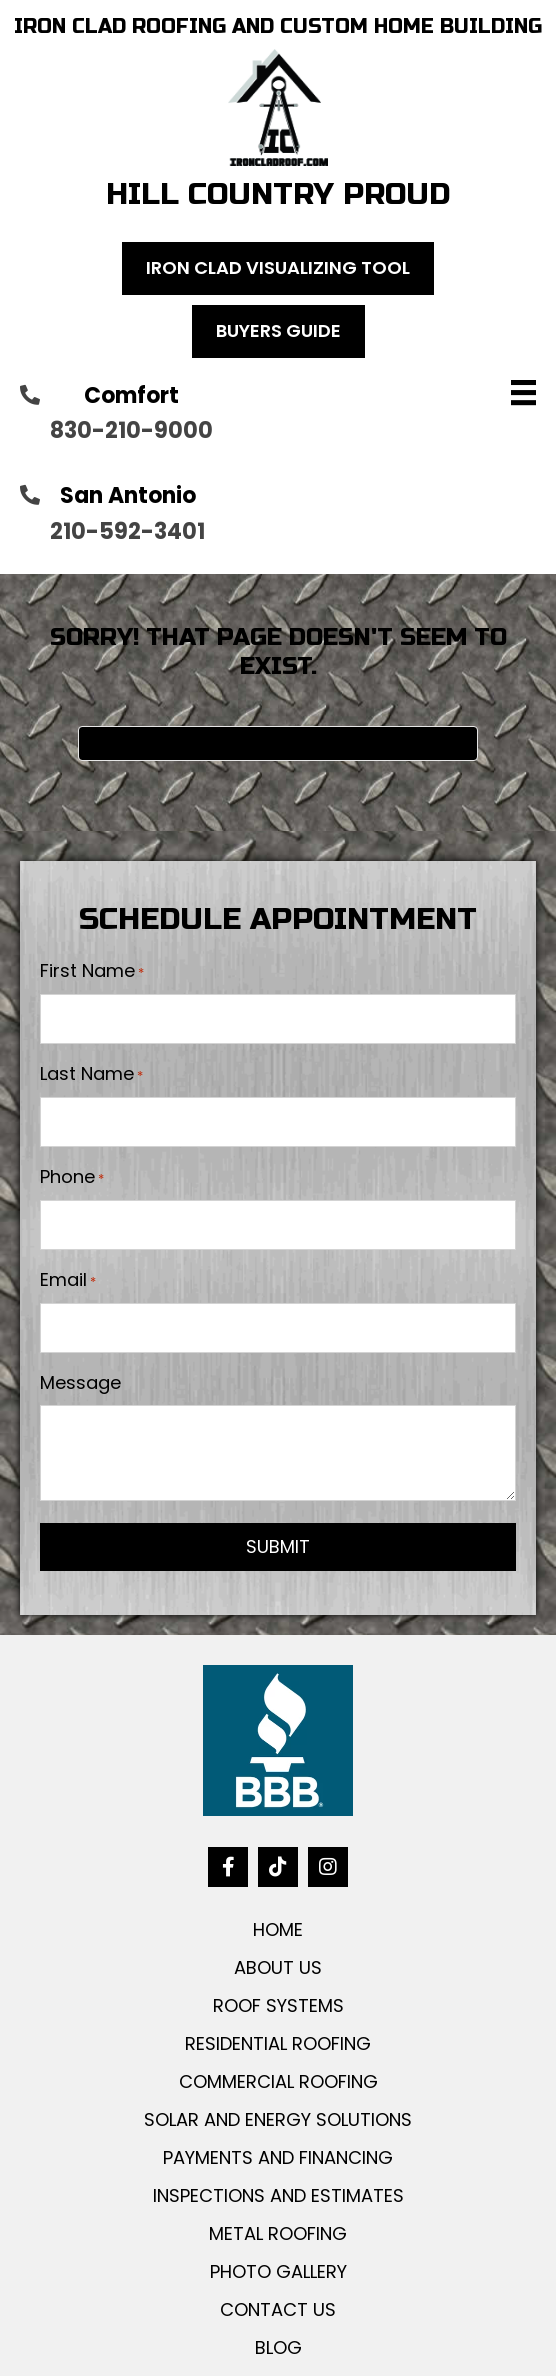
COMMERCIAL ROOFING (278, 2081)
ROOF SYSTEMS (278, 2005)
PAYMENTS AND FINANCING (278, 2157)
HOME (278, 1929)
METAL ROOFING (278, 2233)
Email (68, 1280)
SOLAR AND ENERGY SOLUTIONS (278, 2119)
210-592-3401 (127, 531)
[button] (228, 1867)
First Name (92, 971)
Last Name (91, 1074)
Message (80, 1382)
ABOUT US (278, 1967)
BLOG (278, 2347)
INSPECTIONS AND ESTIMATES (278, 2195)
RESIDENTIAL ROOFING (278, 2043)
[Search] (278, 743)
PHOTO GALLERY (278, 2271)
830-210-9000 (131, 430)
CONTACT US (278, 2309)
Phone (72, 1177)
